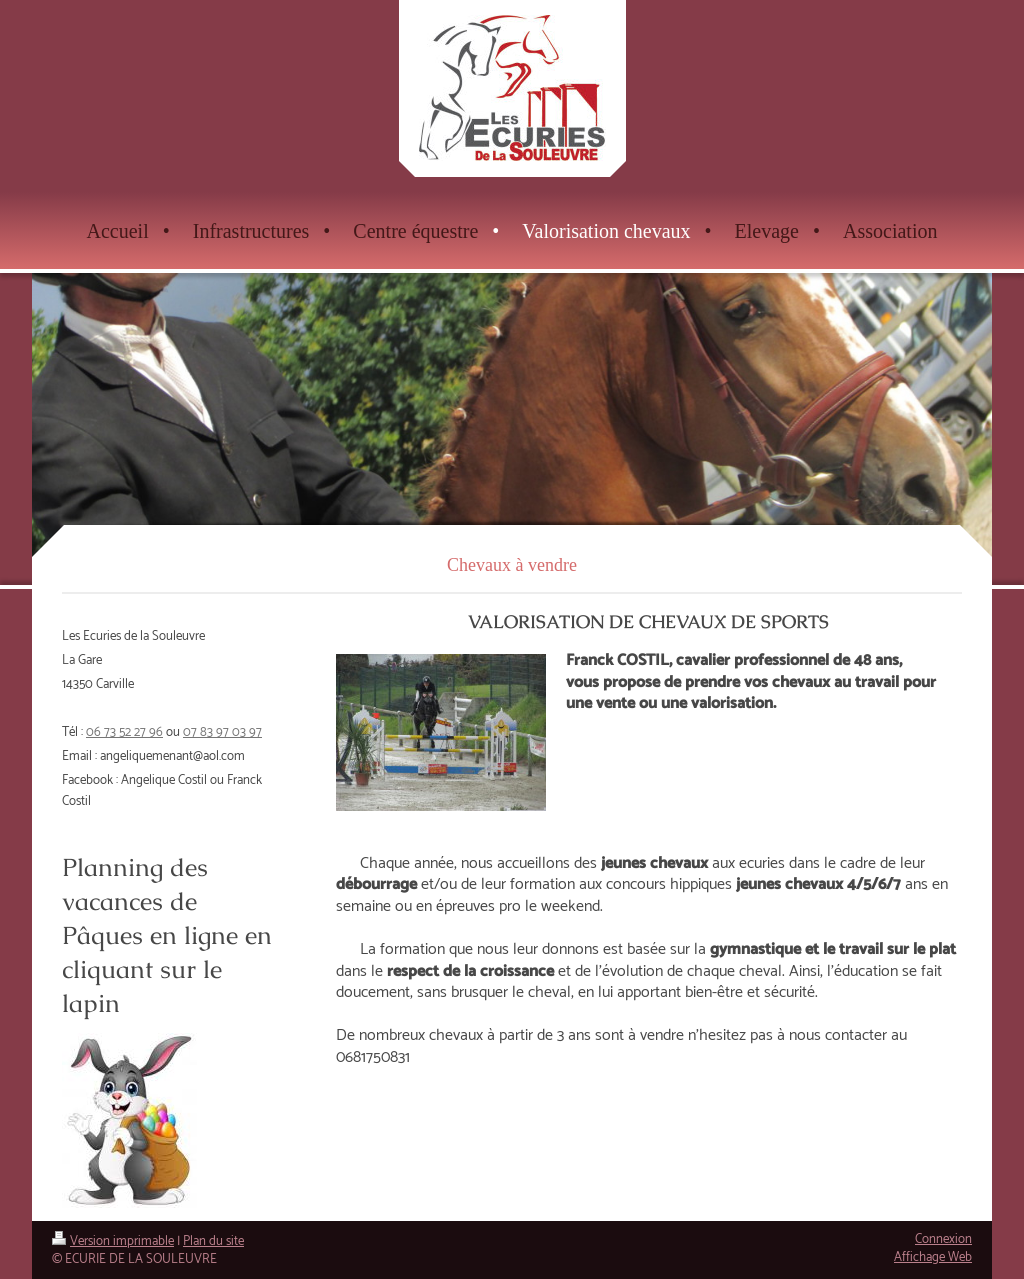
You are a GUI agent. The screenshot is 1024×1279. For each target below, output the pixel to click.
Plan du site (213, 1241)
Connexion (943, 1239)
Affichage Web (933, 1257)
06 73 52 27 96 (124, 732)
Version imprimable (113, 1241)
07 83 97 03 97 (222, 732)
